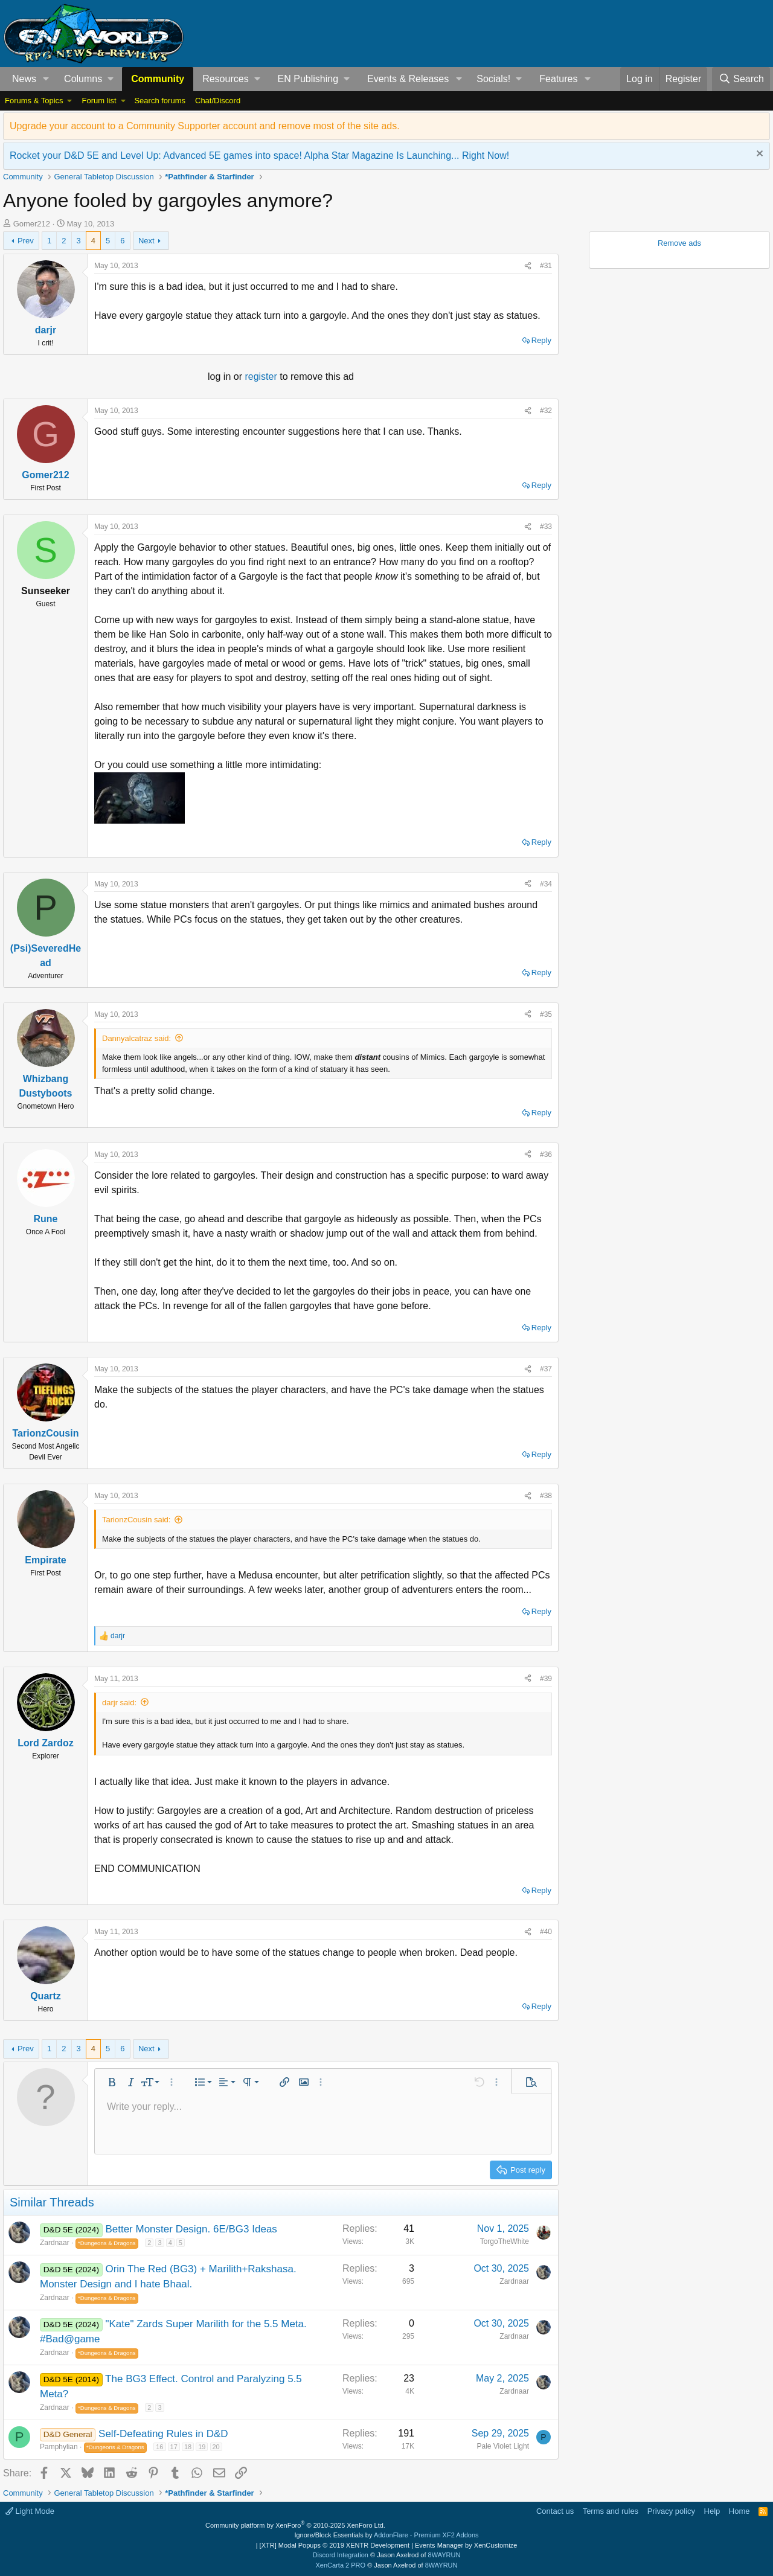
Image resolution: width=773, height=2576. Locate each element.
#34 (546, 884)
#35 (546, 1014)
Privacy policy (671, 2511)
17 (174, 2446)
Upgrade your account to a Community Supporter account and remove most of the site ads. (205, 126)
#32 (546, 410)
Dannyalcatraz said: (136, 1038)
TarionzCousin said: (136, 1519)
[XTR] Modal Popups (334, 2545)
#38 (546, 1495)
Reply (541, 340)
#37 (546, 1369)
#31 (546, 265)
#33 (546, 526)
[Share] (528, 265)
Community (157, 79)
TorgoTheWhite (504, 2241)
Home (739, 2511)
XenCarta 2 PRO (341, 2565)
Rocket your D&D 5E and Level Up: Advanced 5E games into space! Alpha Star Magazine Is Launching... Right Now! (259, 155)
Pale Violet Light (502, 2446)
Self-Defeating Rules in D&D (163, 2434)
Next (146, 240)
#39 (546, 1678)
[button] (46, 79)
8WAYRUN (444, 2554)
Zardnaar (54, 2242)
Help (712, 2511)
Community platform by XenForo (295, 2525)
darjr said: (119, 1702)
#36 (546, 1154)
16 (159, 2446)
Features (558, 79)
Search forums (159, 100)
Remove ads (679, 243)
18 (187, 2446)
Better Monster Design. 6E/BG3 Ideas (191, 2229)
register (262, 376)
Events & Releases (408, 79)
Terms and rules (610, 2511)
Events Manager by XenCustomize (466, 2545)
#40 (546, 1931)
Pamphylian (59, 2447)
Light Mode (29, 2511)
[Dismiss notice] (758, 155)
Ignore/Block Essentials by (386, 2535)
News (24, 79)
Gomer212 (31, 223)
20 (216, 2446)
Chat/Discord (217, 100)
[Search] (741, 79)
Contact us (555, 2511)
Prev (26, 240)
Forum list (99, 100)
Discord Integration (340, 2554)
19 (201, 2446)
